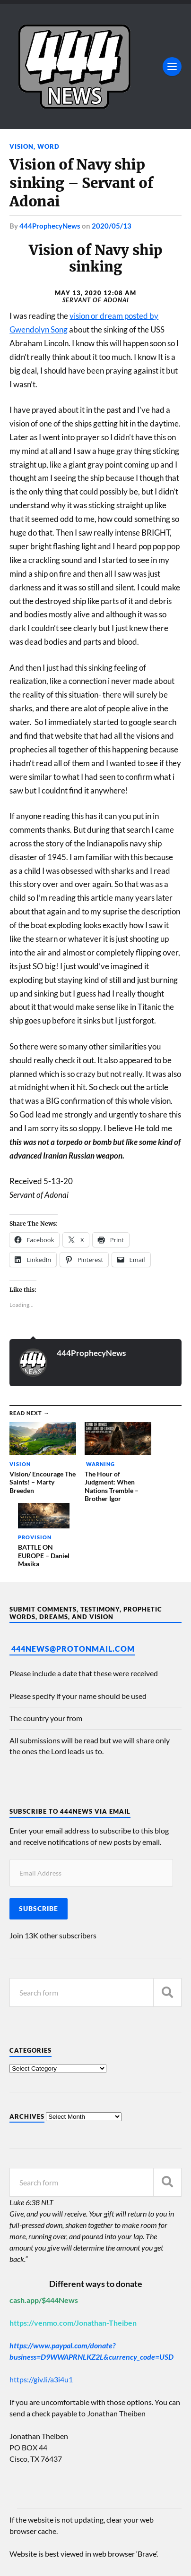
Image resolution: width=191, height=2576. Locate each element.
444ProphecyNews (49, 226)
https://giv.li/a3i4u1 (41, 2306)
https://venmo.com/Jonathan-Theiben (73, 2249)
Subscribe (38, 1835)
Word (48, 146)
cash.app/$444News (43, 2227)
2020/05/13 (111, 226)
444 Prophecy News (87, 2542)
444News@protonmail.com (73, 1575)
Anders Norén (67, 2557)
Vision (21, 146)
